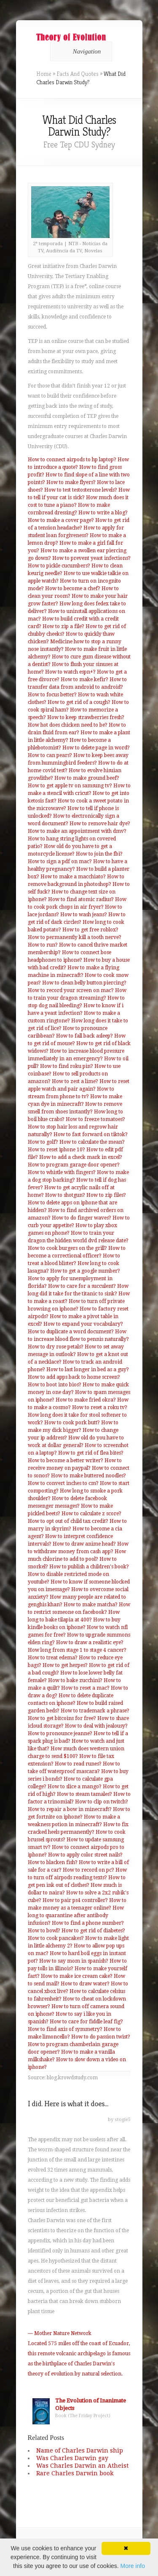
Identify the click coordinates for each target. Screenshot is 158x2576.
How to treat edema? (53, 1658)
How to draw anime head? (84, 1544)
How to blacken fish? (53, 1862)
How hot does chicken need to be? (67, 725)
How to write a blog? (103, 513)
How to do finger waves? (81, 1218)
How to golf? (43, 1142)
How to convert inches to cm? (63, 1483)
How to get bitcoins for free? (62, 1718)
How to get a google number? (85, 1271)
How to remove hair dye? (100, 824)
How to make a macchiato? (73, 877)
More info (133, 2566)
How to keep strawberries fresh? (85, 717)
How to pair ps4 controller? (75, 1900)
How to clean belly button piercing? (84, 983)
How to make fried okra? (86, 1400)
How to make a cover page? (61, 520)
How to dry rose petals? (55, 1347)
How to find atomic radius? (81, 899)
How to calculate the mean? (92, 1142)
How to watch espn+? (70, 672)
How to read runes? (78, 1764)
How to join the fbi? (99, 854)
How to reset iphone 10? (56, 1150)
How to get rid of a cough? (79, 702)
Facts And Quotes (77, 74)
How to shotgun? (65, 1195)
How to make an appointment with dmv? (77, 831)
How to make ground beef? (86, 778)
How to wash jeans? (83, 915)
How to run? (43, 945)
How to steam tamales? (84, 1794)
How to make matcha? (91, 1605)
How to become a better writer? (65, 1460)
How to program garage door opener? (74, 1165)
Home (43, 74)
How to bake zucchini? (75, 1680)
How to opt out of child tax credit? (68, 1521)
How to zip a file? (63, 626)
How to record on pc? (88, 1870)
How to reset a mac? (85, 1688)
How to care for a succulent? (82, 1286)
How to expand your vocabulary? (83, 1324)
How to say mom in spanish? (73, 1961)
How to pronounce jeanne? (60, 1733)
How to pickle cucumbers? (59, 566)
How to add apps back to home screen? (74, 1377)
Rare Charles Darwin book (74, 2473)
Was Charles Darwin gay (72, 2458)
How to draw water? (85, 1984)
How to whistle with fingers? (62, 1172)
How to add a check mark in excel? (80, 1157)
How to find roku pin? (66, 1066)
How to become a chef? (72, 588)
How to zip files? (106, 1195)
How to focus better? (52, 695)
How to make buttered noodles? (88, 1476)
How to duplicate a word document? (71, 1332)
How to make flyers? (71, 482)
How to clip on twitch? (101, 1802)
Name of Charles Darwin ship (79, 2450)
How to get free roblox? (90, 930)
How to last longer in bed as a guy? (87, 1369)
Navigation (80, 51)
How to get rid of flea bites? (90, 1453)
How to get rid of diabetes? (93, 1931)
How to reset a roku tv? (99, 1407)
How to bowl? (44, 1931)
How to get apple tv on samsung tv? (70, 786)
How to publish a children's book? (89, 1567)
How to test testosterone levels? (80, 490)
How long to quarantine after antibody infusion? (76, 1915)
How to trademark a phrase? (95, 1711)
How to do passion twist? (100, 2037)
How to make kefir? (84, 679)
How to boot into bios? (54, 1385)
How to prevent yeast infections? (91, 558)
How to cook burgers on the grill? (67, 1248)
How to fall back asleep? (84, 1036)
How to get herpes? (65, 1665)
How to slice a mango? (75, 1787)
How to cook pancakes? (56, 1938)
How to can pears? (50, 755)
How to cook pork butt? (72, 1423)
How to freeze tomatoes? (95, 1119)
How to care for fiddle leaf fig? (86, 2022)
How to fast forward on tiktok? (91, 1134)
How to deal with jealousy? (96, 1726)
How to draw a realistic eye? (89, 1642)
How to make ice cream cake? (76, 1976)
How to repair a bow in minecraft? (70, 1809)
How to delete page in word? (96, 748)
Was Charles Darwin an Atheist (82, 2465)
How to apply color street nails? (85, 1855)
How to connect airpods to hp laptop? (72, 460)
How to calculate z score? (91, 1514)
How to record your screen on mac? (71, 990)
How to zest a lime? (75, 1081)
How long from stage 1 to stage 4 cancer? (77, 1650)
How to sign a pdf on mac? (60, 861)
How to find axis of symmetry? (65, 2029)
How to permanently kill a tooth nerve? (74, 937)
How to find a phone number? (88, 1923)
